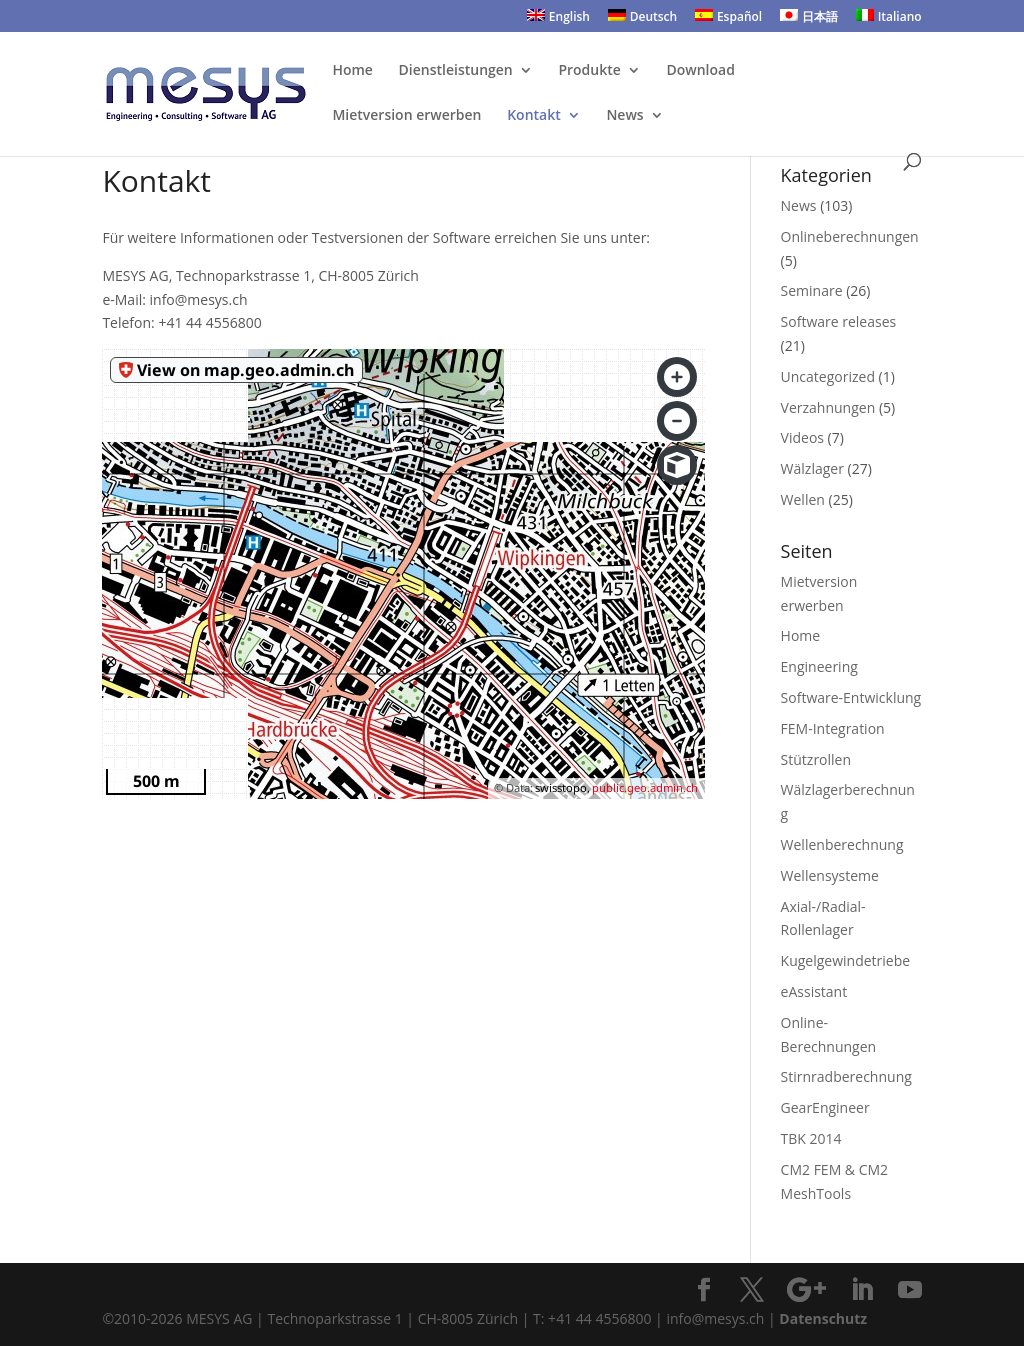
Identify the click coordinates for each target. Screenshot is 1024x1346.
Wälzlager (812, 468)
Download (700, 71)
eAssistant (814, 991)
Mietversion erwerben (406, 116)
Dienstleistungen (456, 71)
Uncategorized (828, 376)
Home (352, 71)
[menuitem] (558, 20)
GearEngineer (825, 1107)
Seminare (812, 290)
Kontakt (534, 116)
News (624, 116)
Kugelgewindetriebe (846, 960)
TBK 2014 (811, 1138)
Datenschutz (823, 1318)
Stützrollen (816, 759)
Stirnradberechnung (846, 1076)
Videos (802, 437)
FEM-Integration (833, 728)
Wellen (803, 499)
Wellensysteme (830, 875)
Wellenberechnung (842, 844)
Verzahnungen (828, 407)
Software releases (839, 321)
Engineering (819, 666)
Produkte (589, 71)
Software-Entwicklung (851, 697)
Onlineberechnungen (850, 236)
